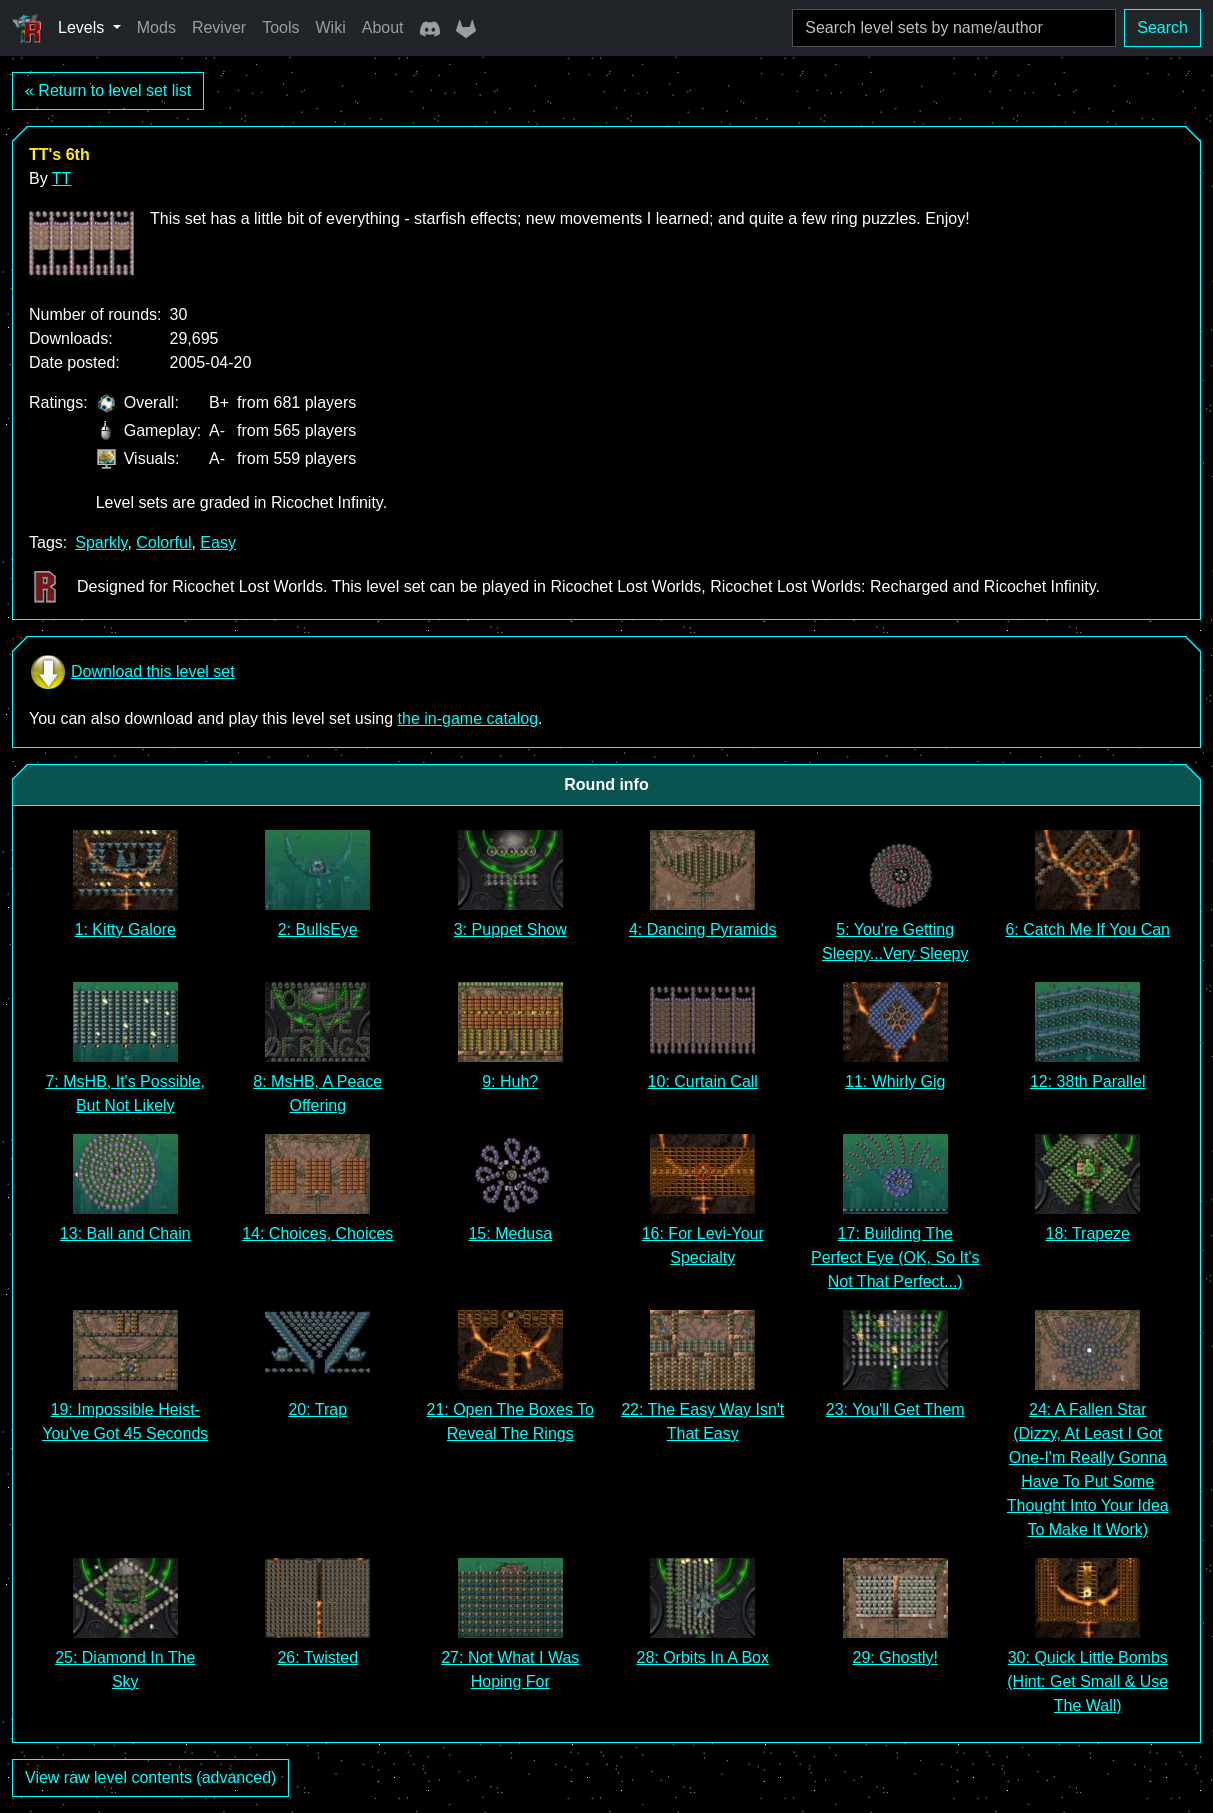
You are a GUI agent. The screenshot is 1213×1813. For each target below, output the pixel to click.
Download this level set (132, 672)
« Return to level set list (108, 90)
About (383, 27)
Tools (280, 27)
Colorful (163, 542)
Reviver (219, 27)
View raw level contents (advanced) (150, 1777)
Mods (156, 27)
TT (62, 178)
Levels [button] (83, 27)
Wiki (331, 27)
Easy (218, 542)
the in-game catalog (468, 718)
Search (1162, 27)
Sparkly (101, 542)
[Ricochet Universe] (27, 28)
